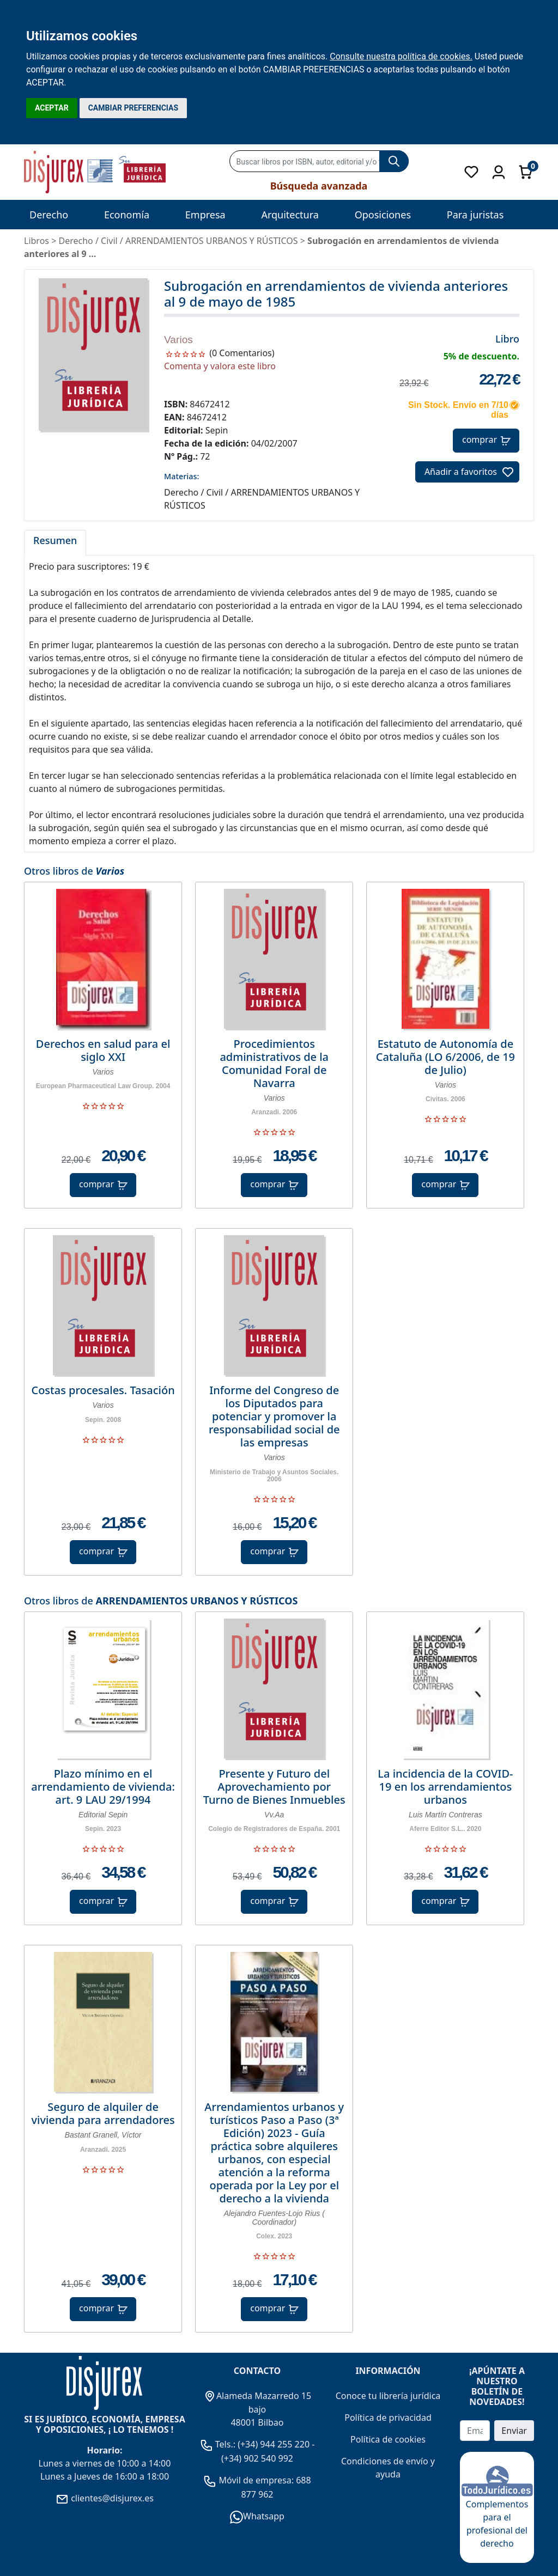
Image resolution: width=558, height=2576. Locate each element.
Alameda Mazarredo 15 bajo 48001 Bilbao (257, 2409)
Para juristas (475, 214)
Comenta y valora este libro (220, 366)
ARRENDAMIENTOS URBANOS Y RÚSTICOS (196, 1600)
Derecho (48, 214)
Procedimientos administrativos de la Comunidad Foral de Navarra (274, 1063)
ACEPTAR (52, 107)
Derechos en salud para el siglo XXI (103, 1050)
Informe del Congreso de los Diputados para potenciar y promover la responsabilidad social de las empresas (274, 1416)
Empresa (205, 214)
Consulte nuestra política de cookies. (401, 56)
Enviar (514, 2431)
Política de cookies (388, 2439)
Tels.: (219, 2444)
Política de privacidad (388, 2418)
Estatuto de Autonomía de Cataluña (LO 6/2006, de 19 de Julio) (445, 1057)
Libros (36, 241)
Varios (178, 339)
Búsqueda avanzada (319, 185)
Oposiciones (383, 214)
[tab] (55, 543)
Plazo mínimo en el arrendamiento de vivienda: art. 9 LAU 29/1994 (103, 1786)
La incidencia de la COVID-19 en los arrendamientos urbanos (445, 1786)
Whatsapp (257, 2516)
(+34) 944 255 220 (274, 2444)
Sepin (216, 430)
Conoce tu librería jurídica (388, 2396)
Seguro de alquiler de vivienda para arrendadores (102, 2114)
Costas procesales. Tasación (102, 1390)
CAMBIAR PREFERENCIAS (133, 107)
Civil (109, 241)
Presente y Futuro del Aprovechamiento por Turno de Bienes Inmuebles (274, 1786)
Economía (126, 214)
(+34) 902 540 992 (257, 2458)
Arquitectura (290, 214)
